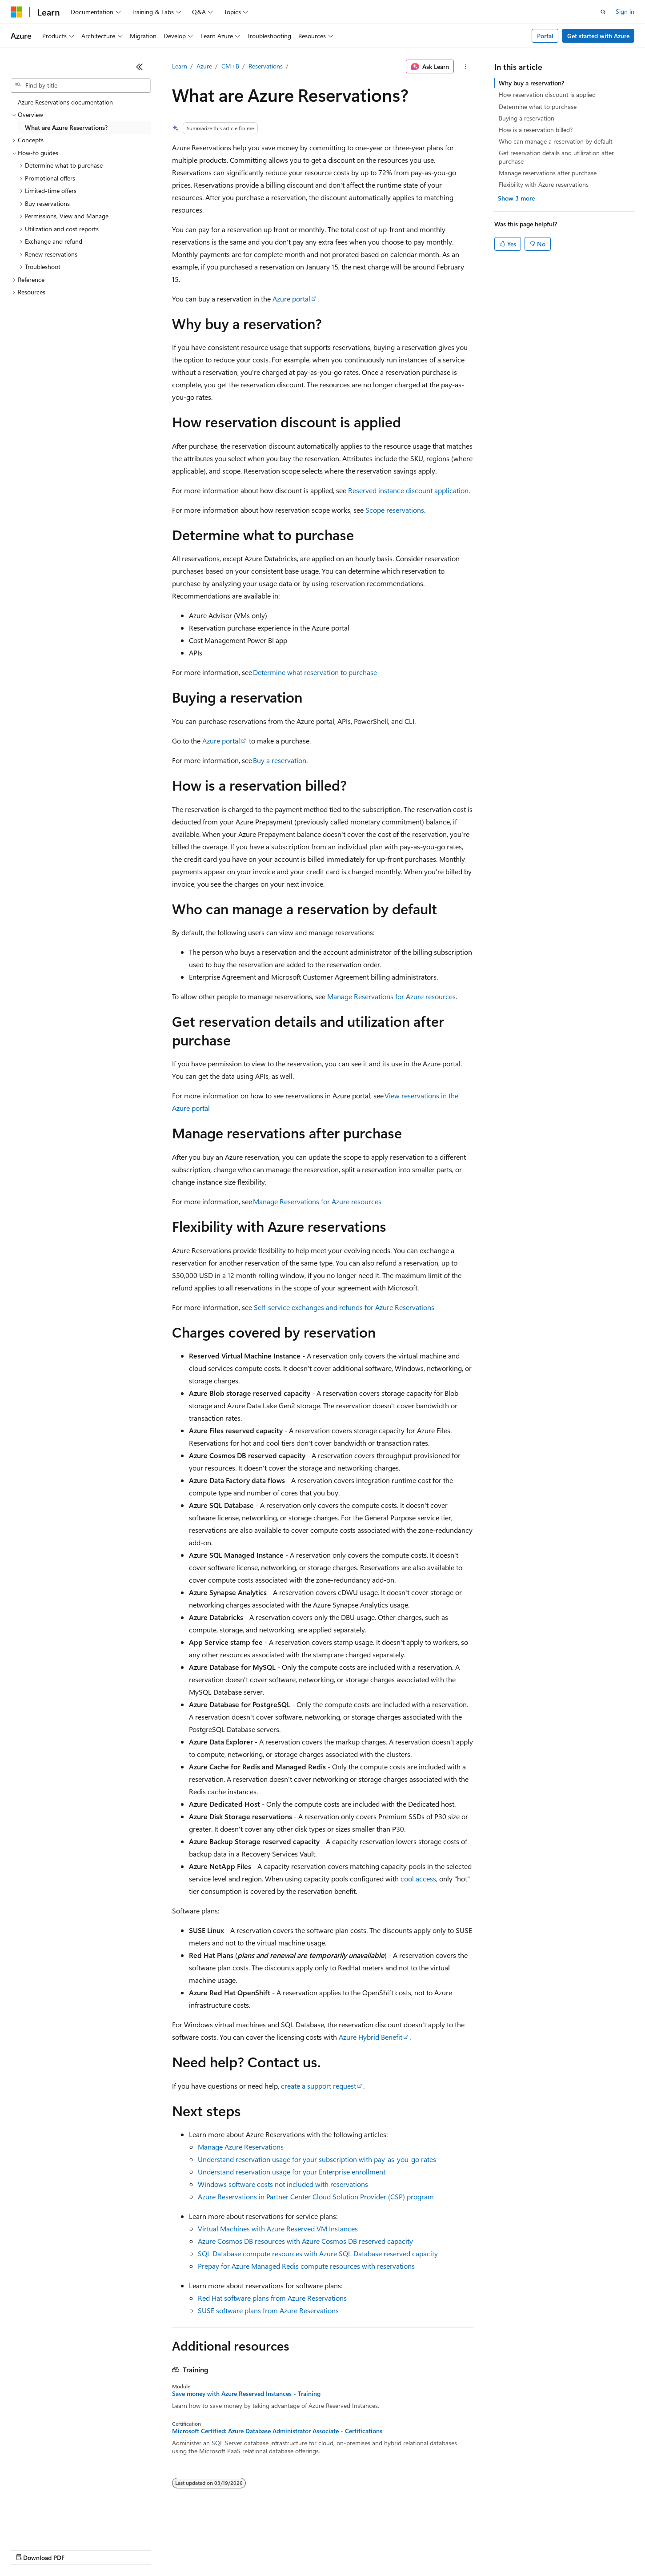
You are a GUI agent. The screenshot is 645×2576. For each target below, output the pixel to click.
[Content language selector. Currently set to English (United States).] (51, 2528)
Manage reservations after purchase (548, 173)
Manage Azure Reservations (241, 2146)
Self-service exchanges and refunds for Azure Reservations (344, 1307)
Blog (121, 2549)
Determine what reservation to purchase (315, 672)
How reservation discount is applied (547, 94)
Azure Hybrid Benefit (370, 2037)
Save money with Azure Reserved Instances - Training (246, 2394)
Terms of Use (324, 2549)
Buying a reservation (526, 118)
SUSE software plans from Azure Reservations (268, 2310)
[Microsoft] (16, 12)
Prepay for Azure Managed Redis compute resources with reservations (306, 2266)
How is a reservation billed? (536, 129)
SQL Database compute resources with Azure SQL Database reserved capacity (318, 2253)
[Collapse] (139, 67)
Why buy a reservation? (531, 83)
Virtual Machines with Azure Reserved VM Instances (278, 2228)
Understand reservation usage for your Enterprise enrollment (291, 2171)
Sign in (625, 11)
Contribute (159, 2549)
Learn (179, 66)
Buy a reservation (279, 760)
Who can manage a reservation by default (556, 141)
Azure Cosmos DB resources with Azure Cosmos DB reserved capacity (305, 2241)
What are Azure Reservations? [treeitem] (66, 127)
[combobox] (81, 85)
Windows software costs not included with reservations (283, 2184)
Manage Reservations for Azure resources (391, 996)
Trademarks (368, 2549)
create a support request (318, 2085)
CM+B (230, 66)
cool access (418, 1878)
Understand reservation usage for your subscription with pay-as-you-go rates (317, 2159)
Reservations (265, 66)
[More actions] (465, 67)
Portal (545, 36)
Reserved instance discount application (408, 490)
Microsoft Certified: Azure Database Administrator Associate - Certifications (277, 2431)
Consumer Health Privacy (255, 2549)
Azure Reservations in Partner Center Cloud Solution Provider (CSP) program (316, 2196)
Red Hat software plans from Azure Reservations (272, 2298)
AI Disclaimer (28, 2549)
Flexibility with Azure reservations (544, 184)
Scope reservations (394, 509)
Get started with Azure (598, 36)
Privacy (194, 2549)
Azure (204, 66)
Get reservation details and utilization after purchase (556, 157)
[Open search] (603, 12)
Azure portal (291, 298)
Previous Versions (80, 2549)
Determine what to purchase (538, 106)
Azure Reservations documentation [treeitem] (65, 102)
